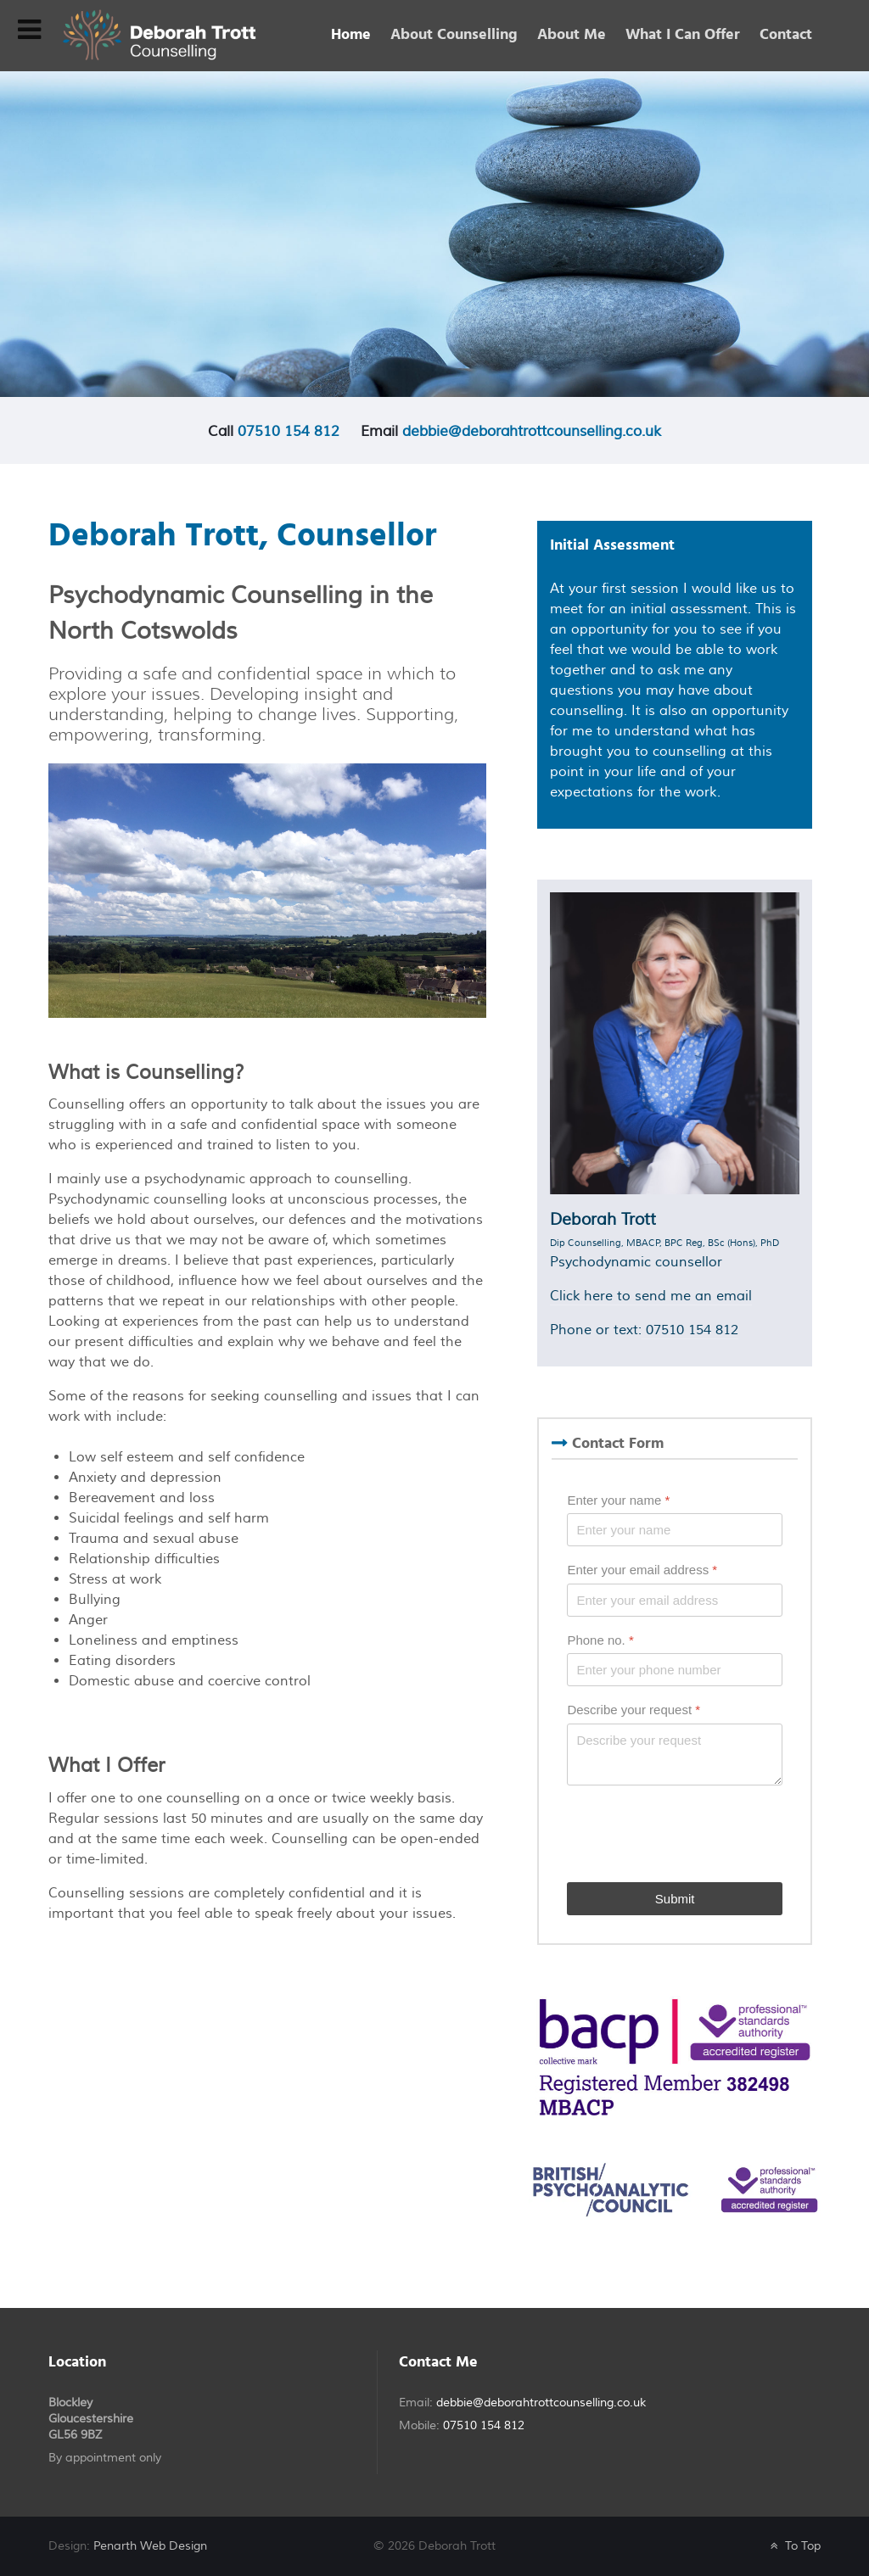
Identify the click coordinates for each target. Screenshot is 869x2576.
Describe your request (633, 1709)
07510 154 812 (288, 431)
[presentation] (696, 1834)
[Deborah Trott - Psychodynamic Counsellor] (159, 34)
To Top (793, 2546)
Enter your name (618, 1500)
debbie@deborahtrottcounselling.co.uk (531, 431)
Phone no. (600, 1640)
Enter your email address (642, 1569)
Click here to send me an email (651, 1296)
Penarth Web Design (150, 2546)
